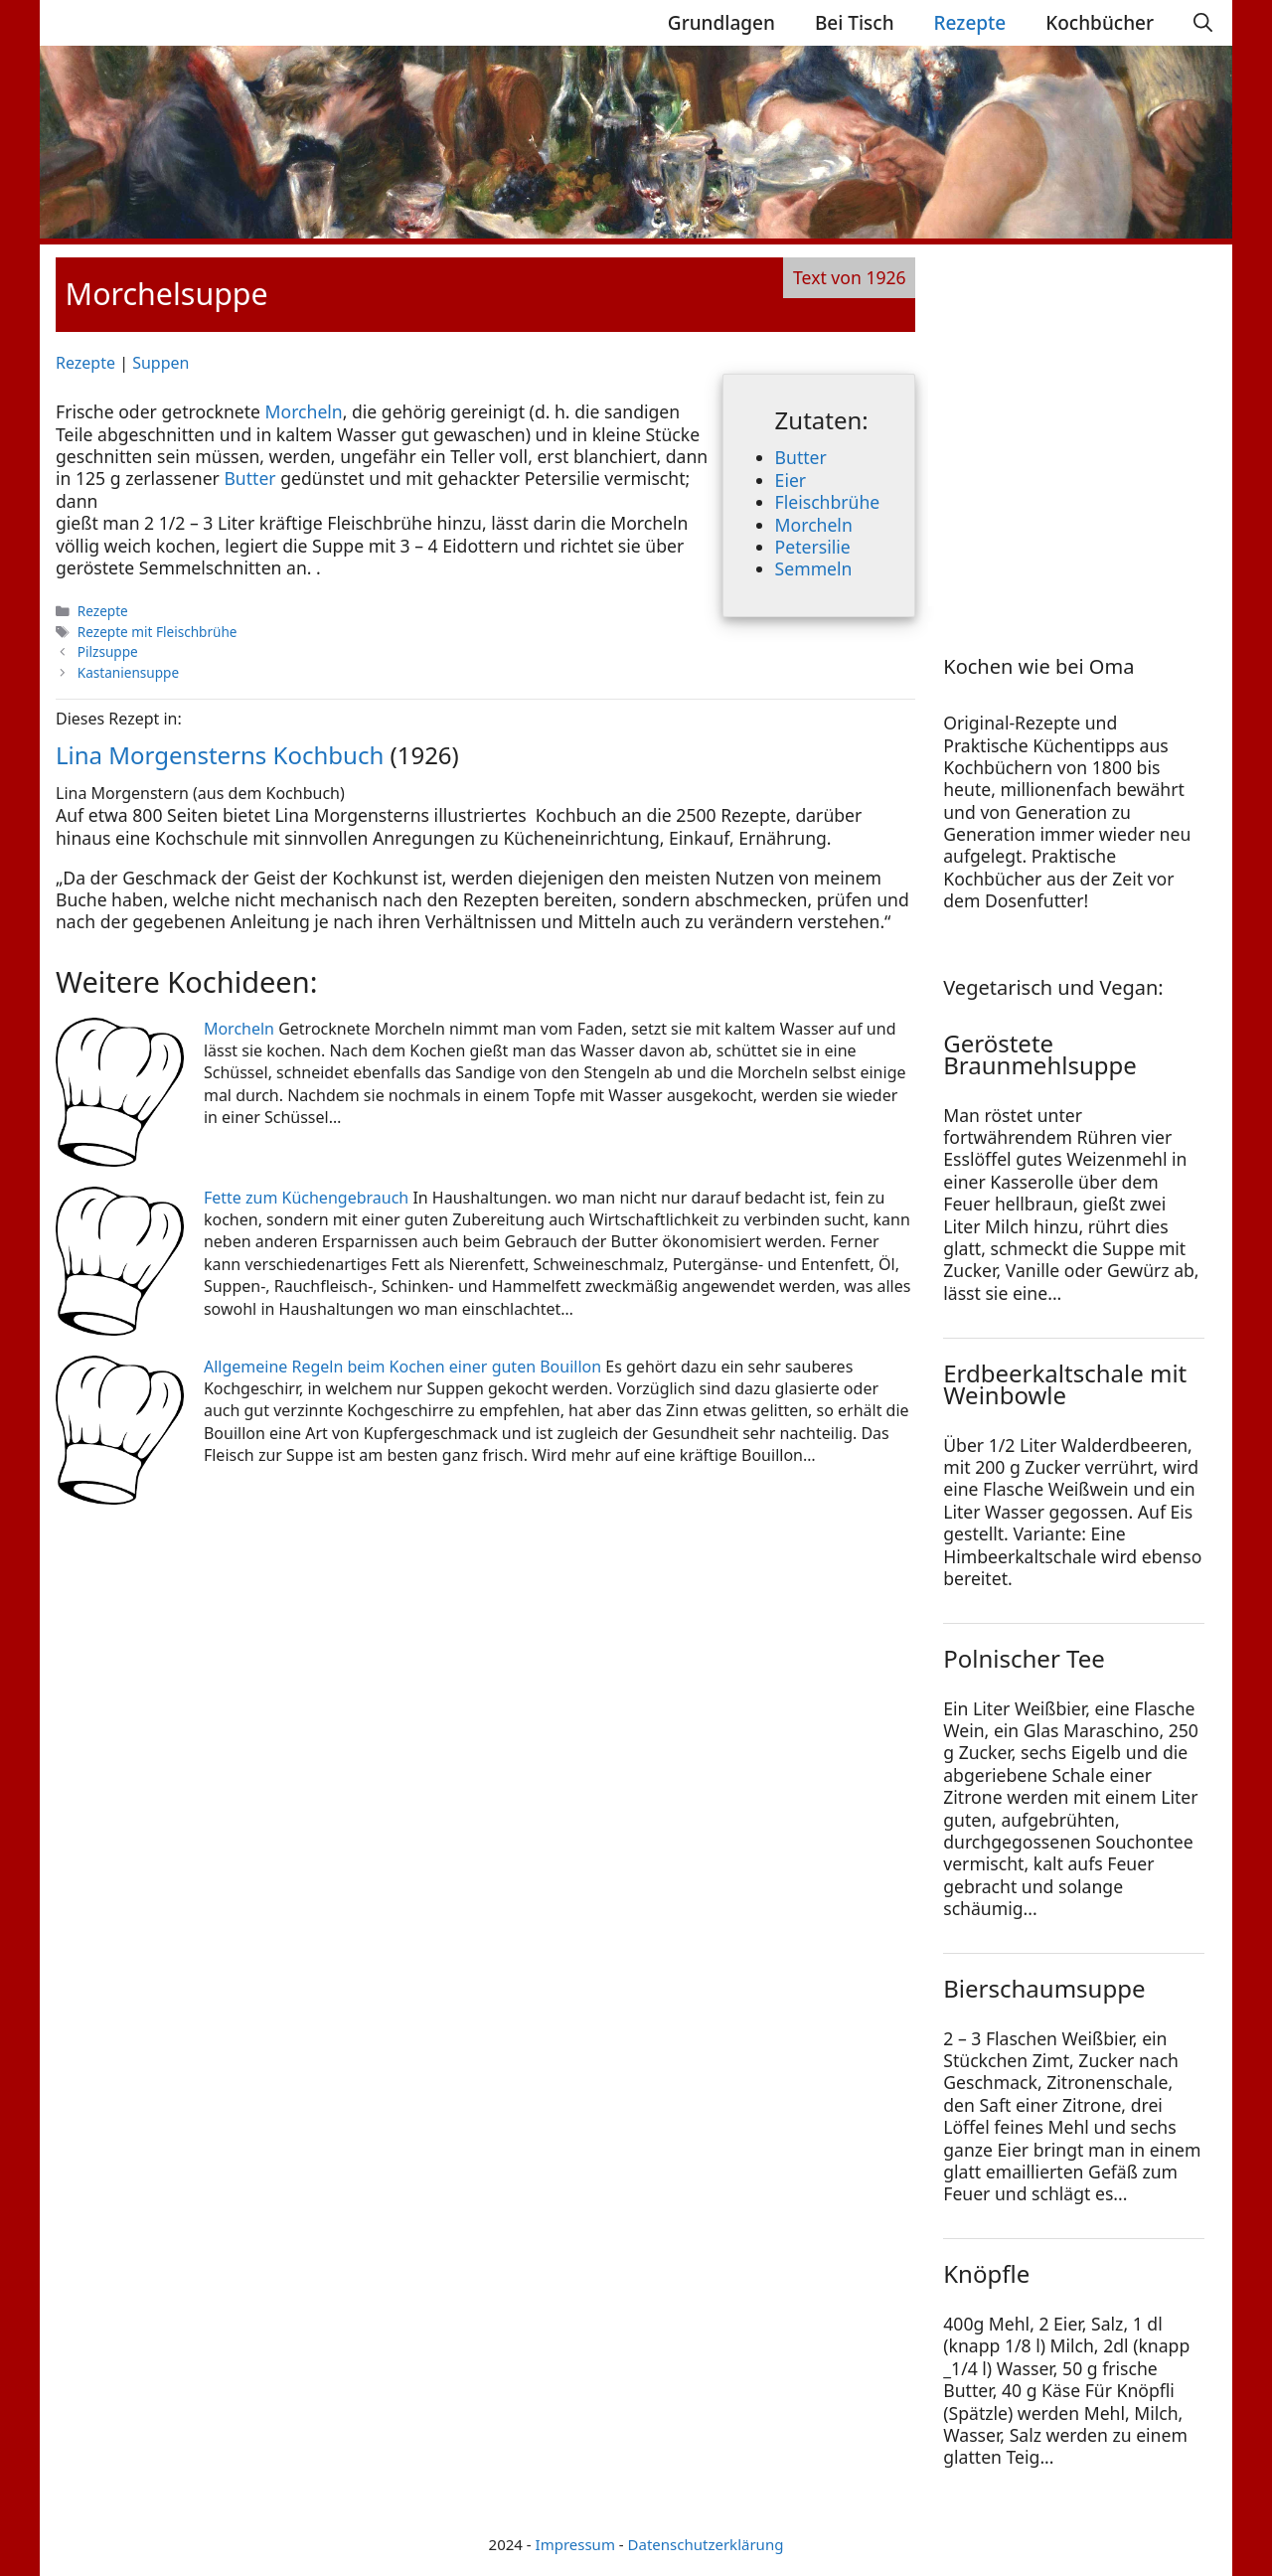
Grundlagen (721, 23)
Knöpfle (986, 2273)
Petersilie (813, 547)
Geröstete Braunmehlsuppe (1040, 1054)
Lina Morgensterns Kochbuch (220, 754)
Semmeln (814, 568)
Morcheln (814, 525)
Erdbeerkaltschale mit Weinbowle (1065, 1384)
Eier (791, 480)
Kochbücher (1099, 23)
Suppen (160, 363)
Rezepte (970, 23)
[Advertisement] (1067, 429)
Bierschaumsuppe (1044, 1988)
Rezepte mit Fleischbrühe (158, 631)
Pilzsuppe (108, 651)
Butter (801, 457)
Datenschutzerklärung (706, 2544)
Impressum (575, 2544)
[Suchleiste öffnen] (1203, 23)
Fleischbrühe (827, 502)
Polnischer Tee (1024, 1658)
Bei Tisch (854, 23)
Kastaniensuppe (128, 672)
